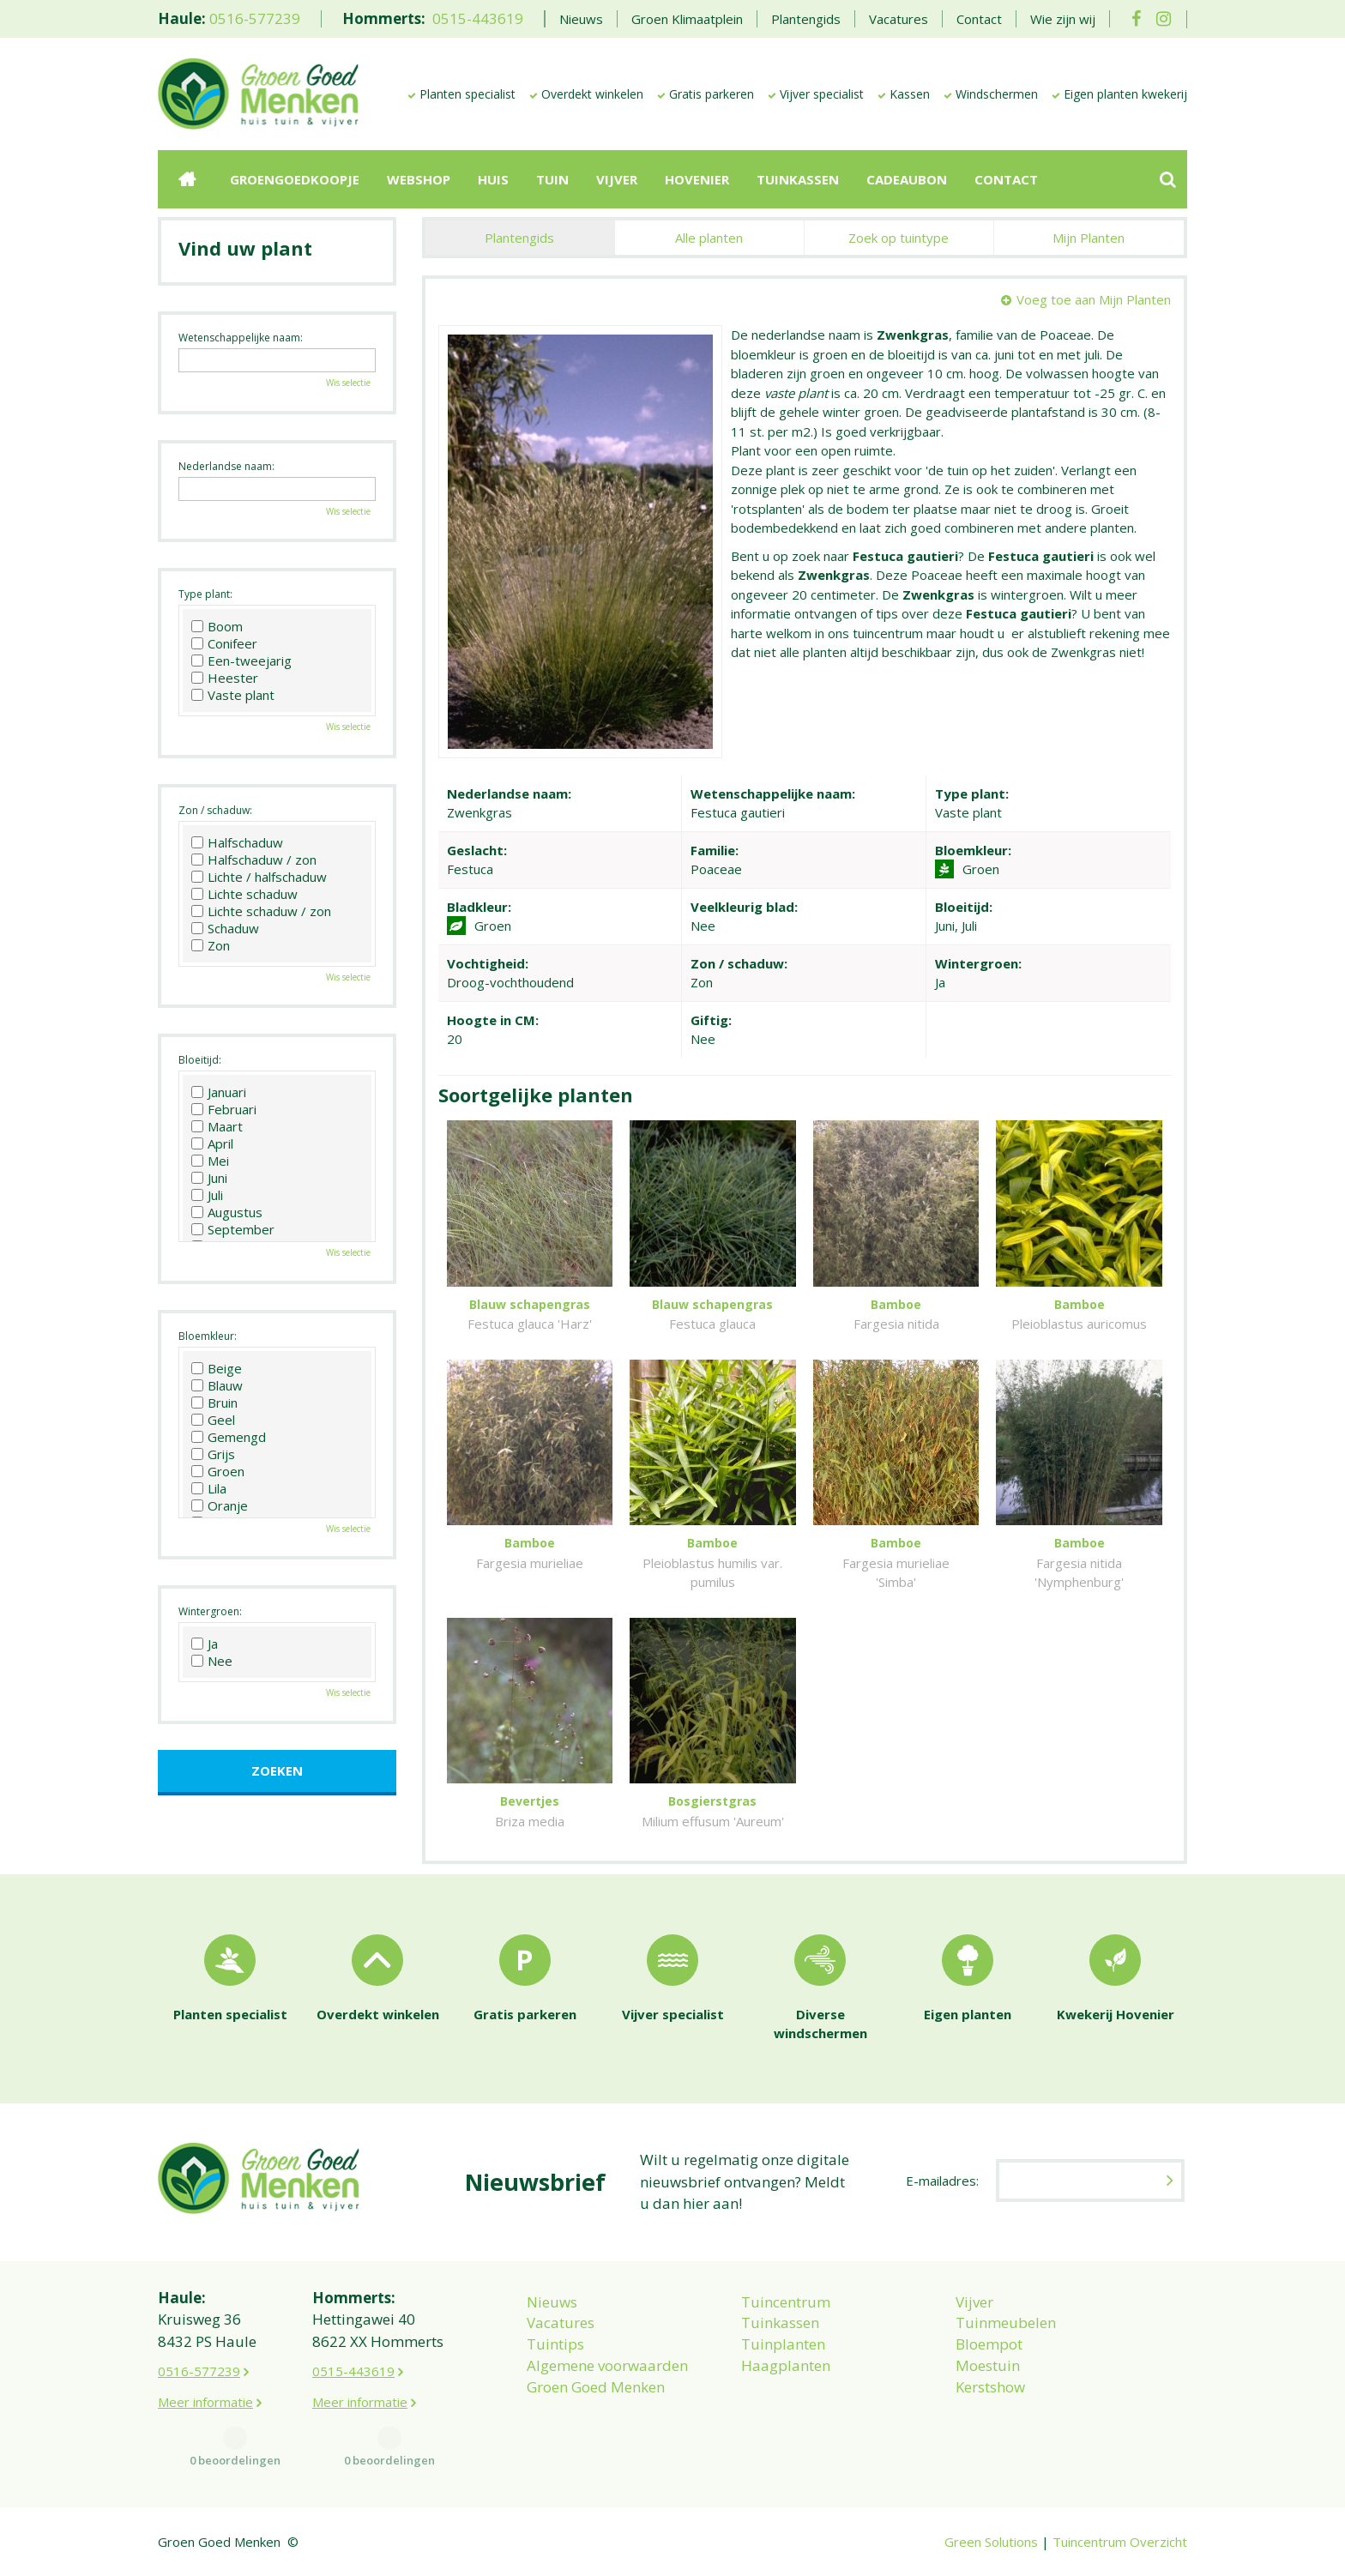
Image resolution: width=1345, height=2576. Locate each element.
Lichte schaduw (244, 894)
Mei (210, 1161)
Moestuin (988, 2365)
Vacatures (560, 2322)
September (232, 1229)
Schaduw (225, 928)
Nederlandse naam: (226, 466)
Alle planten (709, 237)
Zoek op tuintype (898, 237)
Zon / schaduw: (215, 810)
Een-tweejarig (241, 661)
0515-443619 (477, 18)
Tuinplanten (783, 2344)
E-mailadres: (942, 2180)
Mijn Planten (1088, 237)
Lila (208, 1488)
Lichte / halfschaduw (259, 877)
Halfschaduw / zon (254, 860)
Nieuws (552, 2301)
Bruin (214, 1403)
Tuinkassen (780, 2322)
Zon (210, 945)
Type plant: (205, 594)
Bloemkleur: (207, 1336)
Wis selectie (348, 383)
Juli (207, 1195)
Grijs (213, 1454)
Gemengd (228, 1437)
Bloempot (989, 2344)
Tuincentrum (785, 2301)
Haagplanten (785, 2365)
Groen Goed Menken (596, 2386)
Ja (204, 1644)
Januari (218, 1092)
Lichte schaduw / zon (261, 911)
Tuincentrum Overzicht (1119, 2541)
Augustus (226, 1212)
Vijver (974, 2301)
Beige (216, 1368)
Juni (209, 1178)
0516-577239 (254, 18)
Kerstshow (990, 2386)
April (212, 1143)
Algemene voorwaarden (607, 2365)
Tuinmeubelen (1006, 2322)
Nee (211, 1661)
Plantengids (519, 237)
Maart (217, 1126)
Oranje (219, 1505)
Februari (223, 1109)
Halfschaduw (237, 842)
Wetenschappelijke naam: (240, 337)
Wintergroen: (210, 1611)
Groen (217, 1471)
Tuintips (555, 2344)
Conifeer (224, 643)
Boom (217, 626)
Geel (213, 1420)
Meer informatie (205, 2401)
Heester (224, 678)
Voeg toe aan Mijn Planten (1093, 299)
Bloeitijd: (199, 1060)
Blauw (217, 1385)
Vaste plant (232, 695)
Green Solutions (991, 2541)
